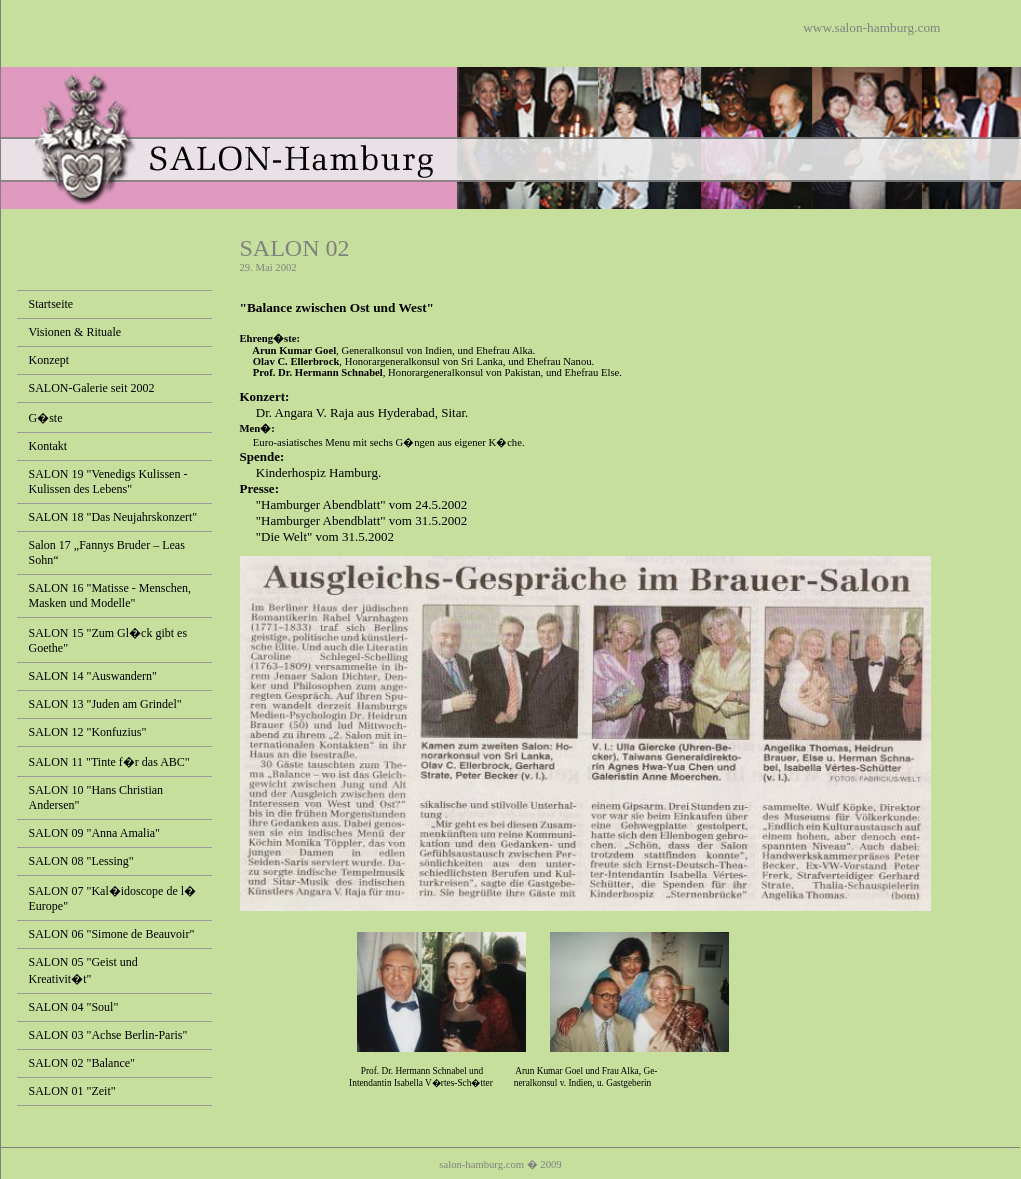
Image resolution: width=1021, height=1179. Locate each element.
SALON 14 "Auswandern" (93, 676)
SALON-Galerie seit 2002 (92, 388)
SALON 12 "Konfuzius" (88, 732)
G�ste (46, 418)
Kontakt (48, 446)
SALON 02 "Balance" (82, 1063)
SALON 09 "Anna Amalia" (94, 833)
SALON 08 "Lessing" (81, 861)
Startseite (51, 304)
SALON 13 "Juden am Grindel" (105, 704)
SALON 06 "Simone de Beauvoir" (112, 934)
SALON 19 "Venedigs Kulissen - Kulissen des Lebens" (108, 481)
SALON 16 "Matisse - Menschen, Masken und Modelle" (110, 595)
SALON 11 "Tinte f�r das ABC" (109, 762)
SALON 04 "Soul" (74, 1007)
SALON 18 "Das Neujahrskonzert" (113, 517)
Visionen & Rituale (75, 332)
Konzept (49, 360)
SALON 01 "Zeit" (72, 1091)
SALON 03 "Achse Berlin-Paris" (108, 1035)
